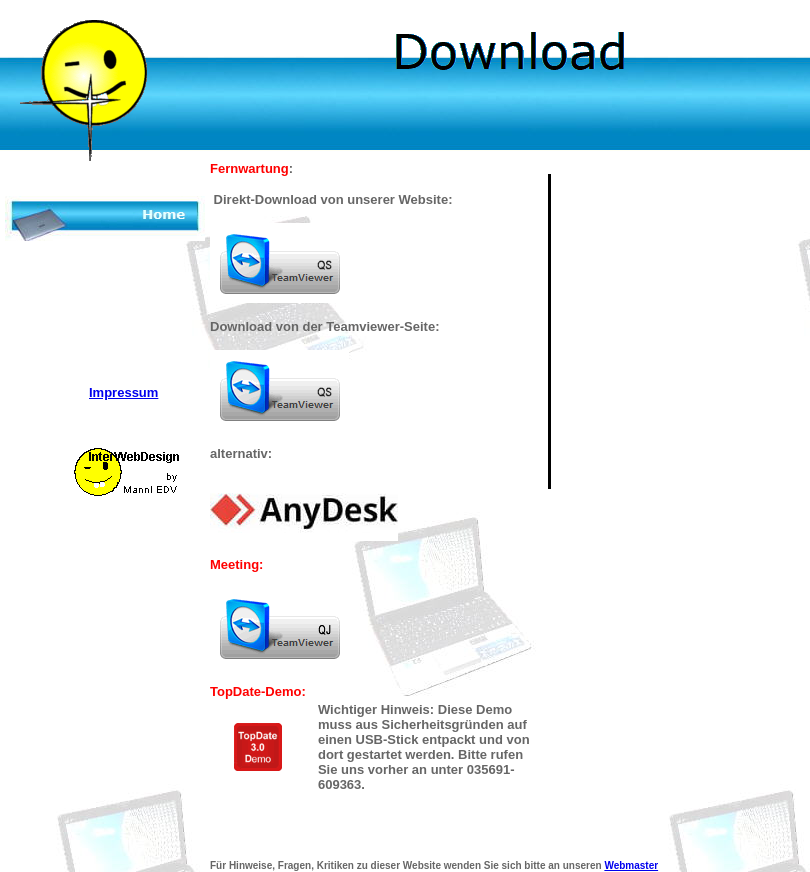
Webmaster (631, 865)
